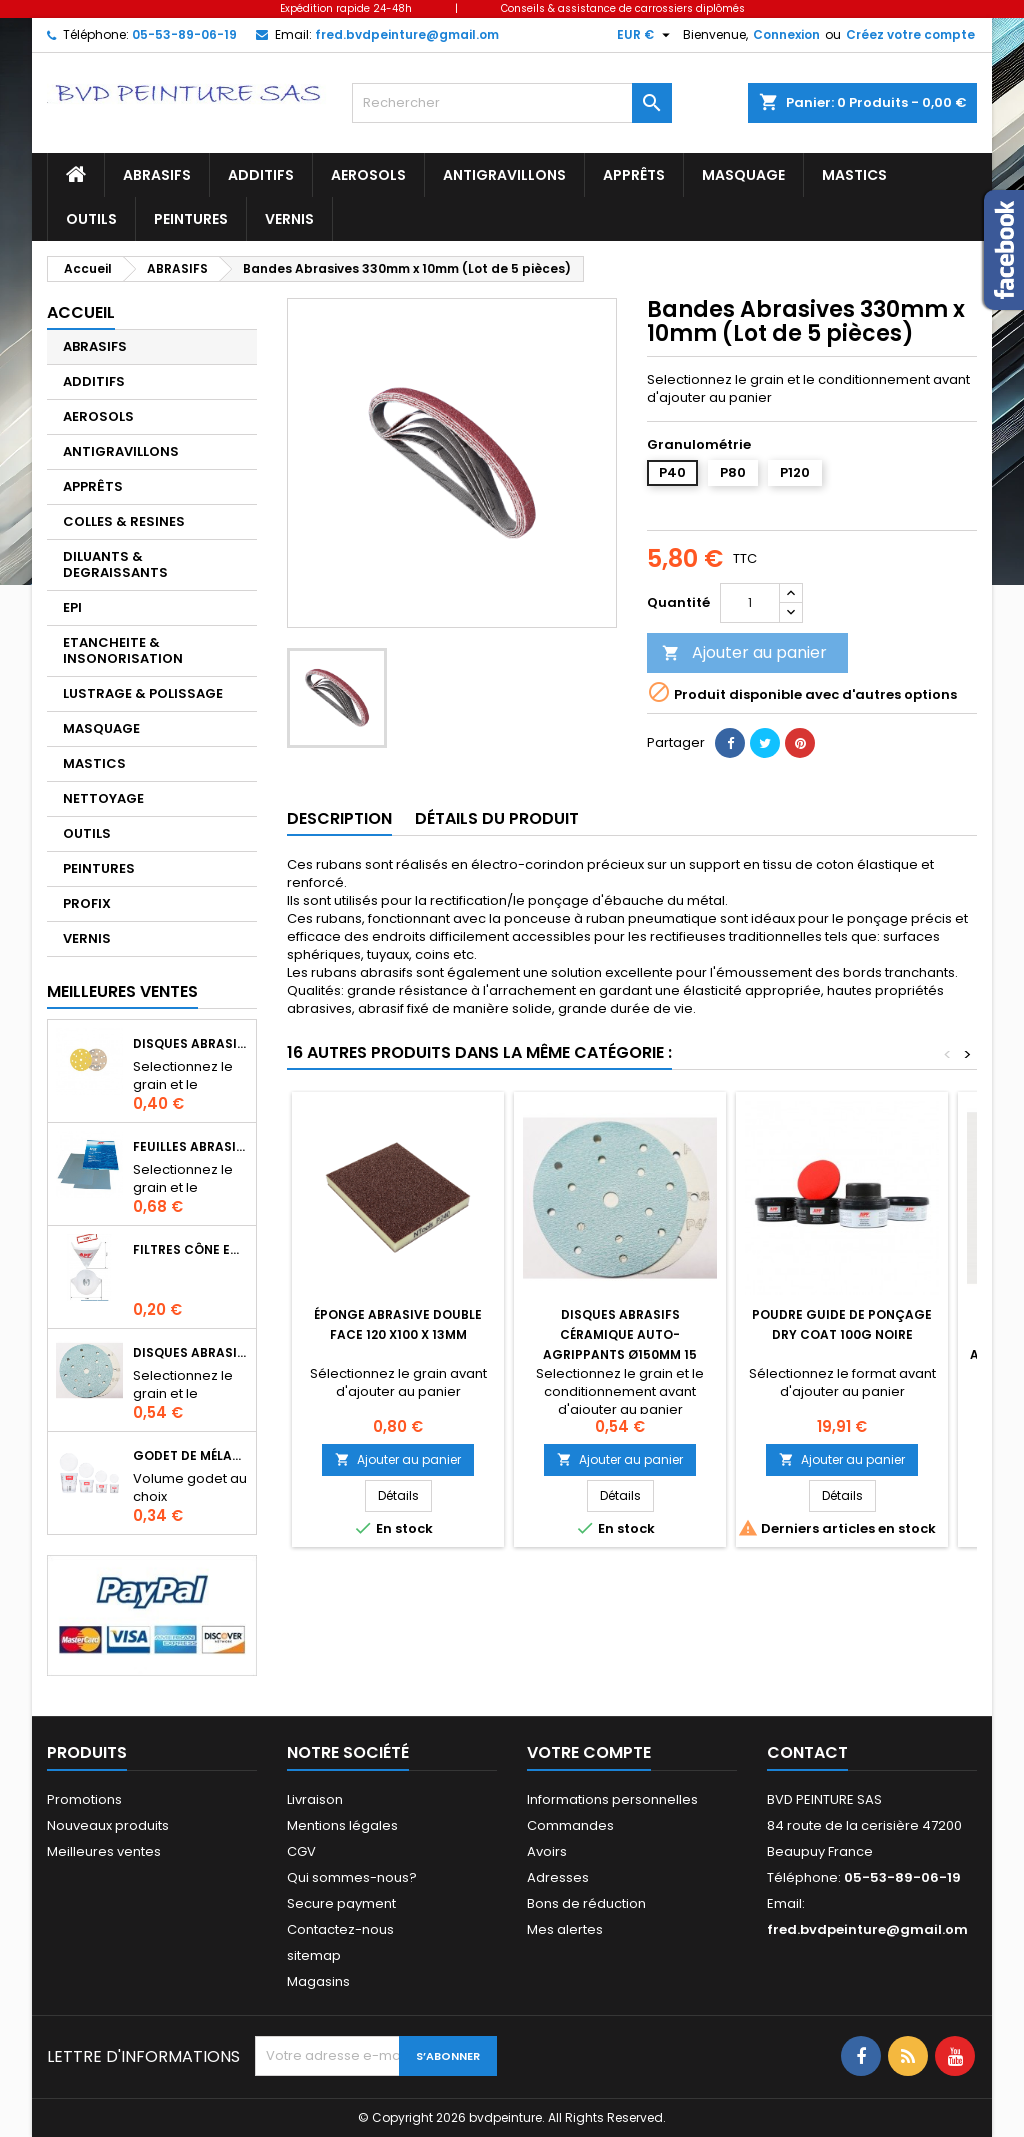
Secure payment (341, 1903)
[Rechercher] (512, 103)
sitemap (314, 1955)
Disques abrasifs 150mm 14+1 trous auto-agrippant (190, 1043)
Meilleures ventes (104, 1851)
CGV (301, 1851)
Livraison (315, 1799)
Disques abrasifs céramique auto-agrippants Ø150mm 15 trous (190, 1352)
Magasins (318, 1981)
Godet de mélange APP (190, 1455)
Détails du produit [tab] (497, 818)
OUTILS (91, 219)
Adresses (558, 1877)
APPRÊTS (634, 175)
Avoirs (547, 1851)
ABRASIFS (157, 175)
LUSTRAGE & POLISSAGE (143, 693)
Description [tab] (339, 818)
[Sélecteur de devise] (646, 35)
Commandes (570, 1825)
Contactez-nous (340, 1929)
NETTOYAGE (103, 798)
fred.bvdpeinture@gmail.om (407, 34)
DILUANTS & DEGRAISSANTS (115, 564)
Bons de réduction (586, 1903)
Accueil (81, 312)
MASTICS (854, 175)
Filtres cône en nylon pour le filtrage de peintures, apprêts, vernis (190, 1249)
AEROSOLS (368, 175)
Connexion (786, 34)
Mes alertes (565, 1929)
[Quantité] (750, 603)
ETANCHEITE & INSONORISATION (123, 650)
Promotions (84, 1799)
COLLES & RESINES (124, 521)
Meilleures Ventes (122, 991)
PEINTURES (191, 219)
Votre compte (589, 1752)
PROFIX (87, 903)
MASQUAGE (743, 175)
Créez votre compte (910, 34)
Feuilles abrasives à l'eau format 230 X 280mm (190, 1146)
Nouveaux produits (108, 1825)
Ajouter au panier (744, 652)
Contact (807, 1752)
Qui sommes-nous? (352, 1877)
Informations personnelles (612, 1799)
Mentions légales (342, 1825)
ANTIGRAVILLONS (504, 175)
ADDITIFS (261, 175)
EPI (72, 607)
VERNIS (289, 219)
